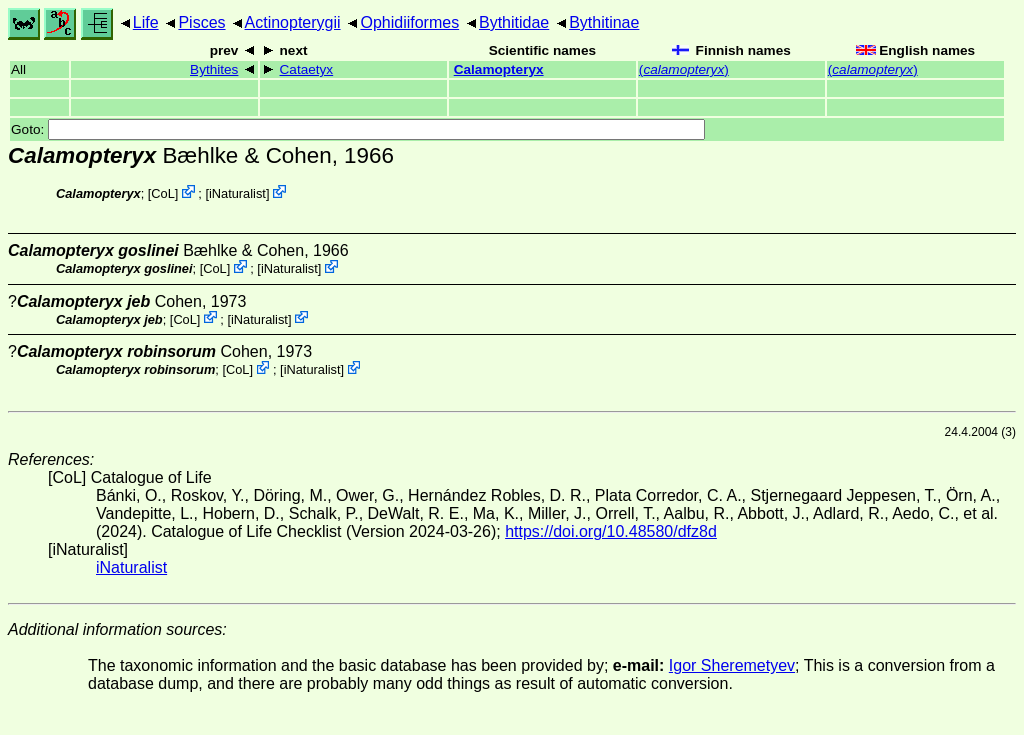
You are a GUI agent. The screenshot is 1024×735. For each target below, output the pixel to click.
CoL (162, 193)
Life (146, 22)
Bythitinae (604, 22)
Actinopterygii (293, 22)
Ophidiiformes (409, 22)
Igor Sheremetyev (732, 665)
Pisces (201, 22)
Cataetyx (307, 69)
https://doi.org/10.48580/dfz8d (611, 531)
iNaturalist (237, 193)
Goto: (358, 129)
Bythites (214, 69)
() (684, 69)
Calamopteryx (499, 69)
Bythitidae (514, 22)
